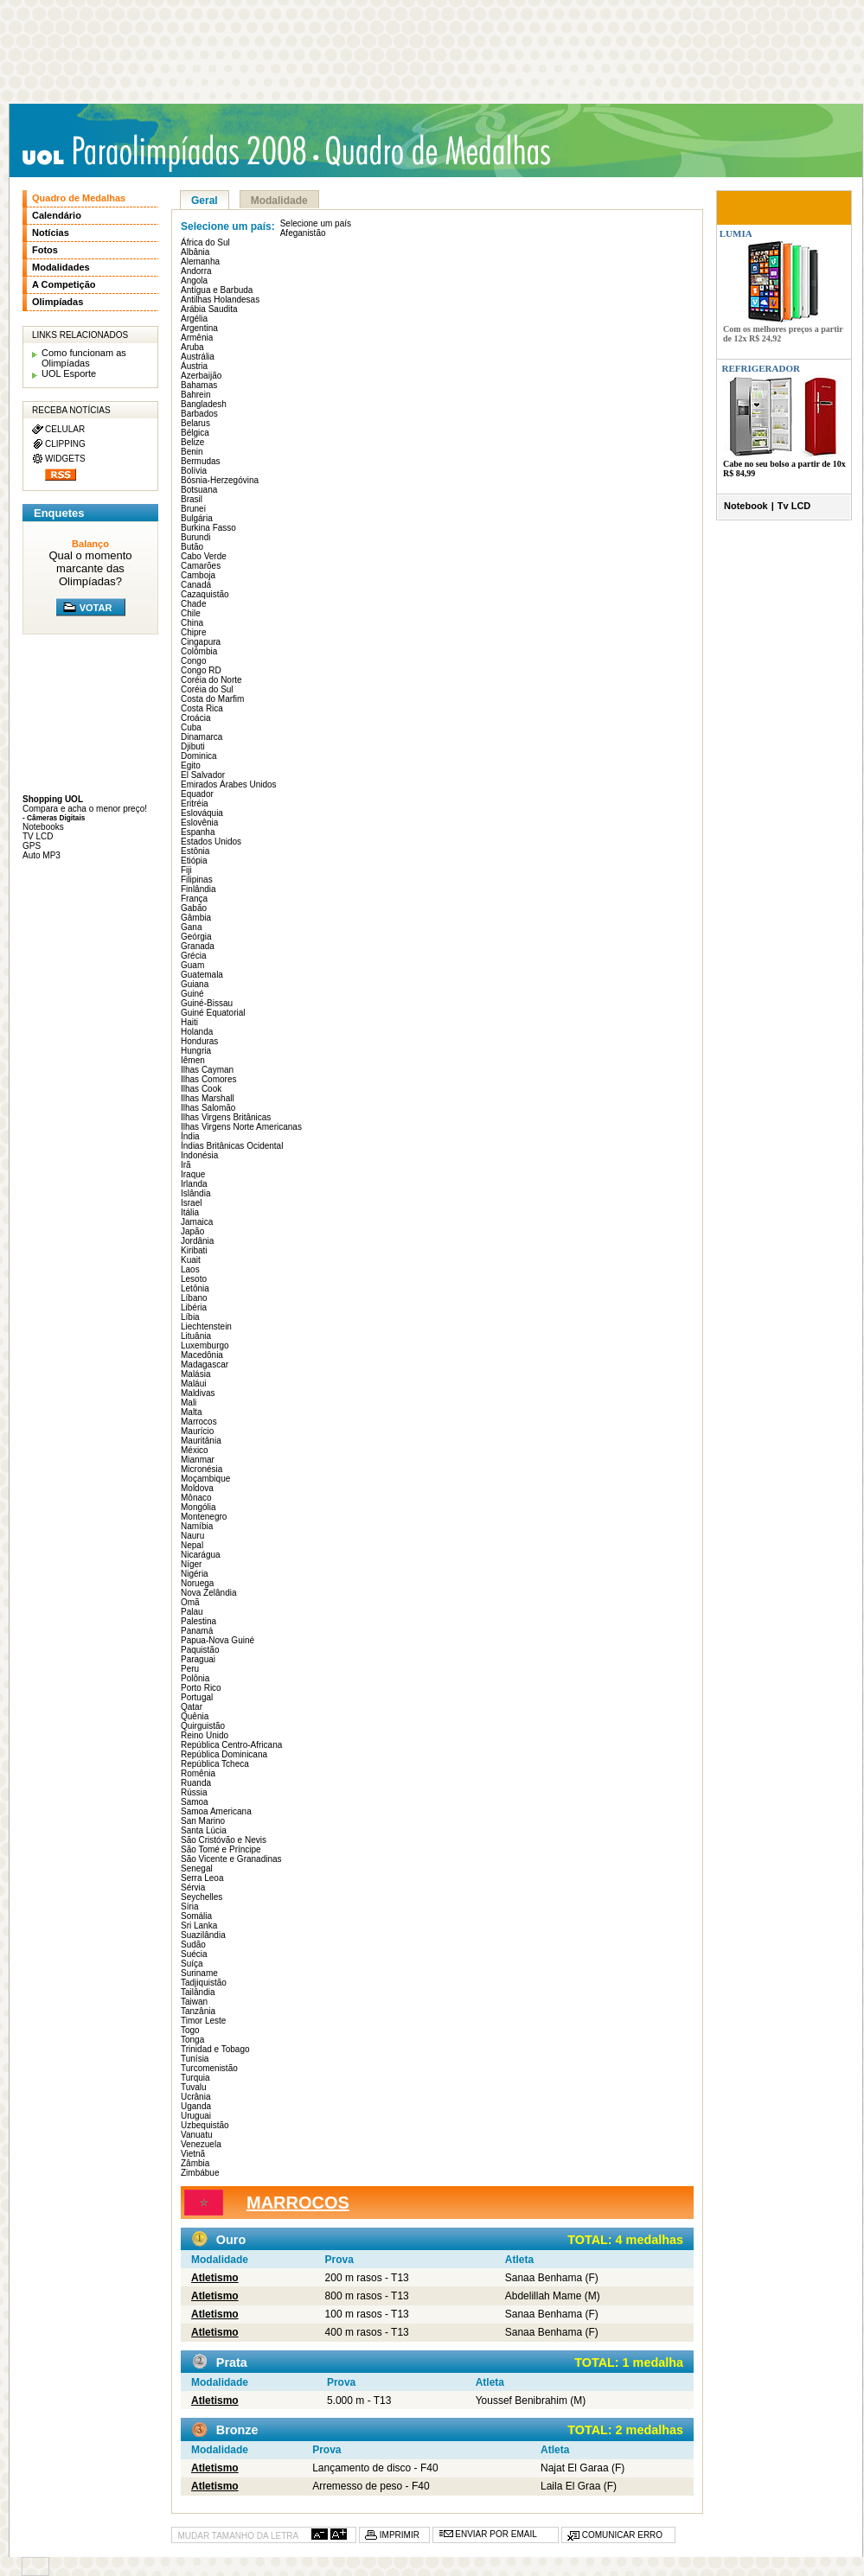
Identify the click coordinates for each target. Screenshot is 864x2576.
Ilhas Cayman (207, 1069)
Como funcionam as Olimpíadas (84, 358)
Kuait (191, 1260)
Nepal (192, 1545)
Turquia (195, 2077)
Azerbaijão (201, 375)
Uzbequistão (205, 2125)
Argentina (199, 328)
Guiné (192, 993)
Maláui (193, 1383)
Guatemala (202, 974)
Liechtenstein (206, 1326)
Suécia (194, 1954)
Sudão (193, 1944)
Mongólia (198, 1507)
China (192, 623)
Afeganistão (303, 233)
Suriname (199, 1973)
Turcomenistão (209, 2068)
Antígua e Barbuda (217, 290)
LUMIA (734, 233)
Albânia (195, 252)
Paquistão (200, 1650)
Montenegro (204, 1516)
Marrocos (199, 1421)
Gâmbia (196, 917)
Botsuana (199, 489)
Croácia (195, 718)
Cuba (191, 727)
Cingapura (201, 642)
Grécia (193, 955)
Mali (188, 1402)
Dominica (199, 756)
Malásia (195, 1374)
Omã (190, 1602)
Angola (194, 280)
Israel (191, 1203)
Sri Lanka (199, 1925)
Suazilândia (203, 1935)
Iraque (193, 1174)
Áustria (194, 366)
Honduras (199, 1041)
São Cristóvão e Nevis (223, 1840)
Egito (191, 765)
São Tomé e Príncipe (221, 1849)
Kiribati (194, 1250)
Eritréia (194, 803)
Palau (192, 1611)
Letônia (195, 1288)
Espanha (197, 832)
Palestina (198, 1621)
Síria (190, 1906)
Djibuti (193, 746)
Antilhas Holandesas (220, 299)
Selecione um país (315, 223)
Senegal (197, 1868)
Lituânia (196, 1336)
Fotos (45, 250)
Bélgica (195, 432)
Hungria (196, 1050)
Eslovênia (199, 822)
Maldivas (197, 1393)
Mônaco (196, 1497)
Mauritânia (201, 1440)
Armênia (197, 337)
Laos (190, 1269)
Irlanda (194, 1184)
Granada (197, 946)
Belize (192, 442)
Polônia (195, 1678)
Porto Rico (201, 1688)
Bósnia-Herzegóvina (220, 480)
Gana (191, 927)
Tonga (192, 2039)
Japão (192, 1231)
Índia (190, 1136)
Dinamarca (201, 737)
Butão (192, 547)
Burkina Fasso (208, 527)
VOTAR (96, 608)
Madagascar (204, 1364)
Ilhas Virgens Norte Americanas (241, 1127)
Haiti (189, 1022)
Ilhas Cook (201, 1089)
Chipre (193, 632)
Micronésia (201, 1469)
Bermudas (201, 461)
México (194, 1450)
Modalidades (61, 267)
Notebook (746, 506)
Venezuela (201, 2144)
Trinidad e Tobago (215, 2049)
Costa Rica (202, 708)
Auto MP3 (41, 855)
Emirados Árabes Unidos (229, 784)
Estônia (195, 851)
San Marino (203, 1821)
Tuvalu (194, 2087)
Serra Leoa (202, 1878)
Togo (190, 2030)
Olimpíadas (57, 301)
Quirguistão (203, 1726)
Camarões (201, 566)
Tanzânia (198, 2011)
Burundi (195, 537)
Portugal (197, 1697)
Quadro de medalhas (442, 151)
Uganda (196, 2106)
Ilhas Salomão (208, 1108)
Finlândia (198, 889)
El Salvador (203, 775)
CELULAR (65, 429)
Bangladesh (204, 404)
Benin (192, 451)
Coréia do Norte (211, 680)
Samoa (194, 1802)
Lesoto (194, 1279)
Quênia (194, 1716)
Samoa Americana (216, 1811)
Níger (191, 1564)
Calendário (56, 215)
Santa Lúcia (204, 1830)
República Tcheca (215, 1764)
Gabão (194, 908)
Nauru (192, 1535)
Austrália (197, 356)
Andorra (196, 271)
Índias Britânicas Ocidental (232, 1146)
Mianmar (197, 1459)
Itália (190, 1212)
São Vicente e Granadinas (231, 1859)
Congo (193, 661)
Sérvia (193, 1887)
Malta (191, 1412)
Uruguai (196, 2115)
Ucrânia (195, 2096)
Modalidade (279, 200)
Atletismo (215, 2278)
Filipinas (197, 879)
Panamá (197, 1631)
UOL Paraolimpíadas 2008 (169, 152)
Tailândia (197, 1992)
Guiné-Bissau (207, 1003)
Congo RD (201, 670)
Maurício (197, 1431)
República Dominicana (224, 1754)
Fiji (186, 870)
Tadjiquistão (204, 1982)
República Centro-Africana (231, 1745)
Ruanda (196, 1783)
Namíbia (197, 1526)
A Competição (64, 284)
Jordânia (197, 1241)
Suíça (192, 1963)
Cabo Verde (204, 556)
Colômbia (199, 651)
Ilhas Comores (208, 1079)
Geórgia (196, 936)
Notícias (50, 232)
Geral (204, 200)
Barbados (199, 413)
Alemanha (200, 261)
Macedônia (202, 1355)
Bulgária (197, 518)
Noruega (197, 1583)
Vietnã (193, 2153)
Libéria (194, 1307)
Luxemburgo (205, 1345)
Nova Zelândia (208, 1592)
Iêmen (193, 1060)
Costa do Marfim (212, 699)
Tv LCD (794, 506)
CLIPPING (65, 444)
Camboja (198, 575)
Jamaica (197, 1222)
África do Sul (205, 242)
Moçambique (205, 1478)
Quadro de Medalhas (78, 198)
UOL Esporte (69, 373)
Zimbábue (200, 2172)
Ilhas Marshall (207, 1098)
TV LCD (38, 836)
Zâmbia (195, 2163)
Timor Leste (203, 2020)
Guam (192, 965)
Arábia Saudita (209, 309)
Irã (186, 1165)
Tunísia (194, 2058)
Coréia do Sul (207, 689)
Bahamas (199, 385)
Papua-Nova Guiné (217, 1640)
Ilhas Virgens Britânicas (226, 1117)
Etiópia (194, 860)
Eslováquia (202, 813)
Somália (196, 1916)
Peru (190, 1669)
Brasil (191, 499)
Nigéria (194, 1573)
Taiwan (194, 2001)
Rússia (194, 1792)
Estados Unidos (211, 841)
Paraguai (198, 1659)
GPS (31, 846)
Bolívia (194, 470)
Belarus (195, 423)
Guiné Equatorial (213, 1012)
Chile (191, 613)
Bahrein (195, 394)
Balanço (90, 544)
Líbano (194, 1298)
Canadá (196, 585)
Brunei (193, 508)
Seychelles (201, 1897)
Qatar (191, 1707)
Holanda (197, 1031)
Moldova (197, 1488)
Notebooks (43, 827)
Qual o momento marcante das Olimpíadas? (89, 568)
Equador (197, 794)
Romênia (198, 1773)
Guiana (194, 984)
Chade (193, 604)
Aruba (192, 347)
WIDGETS (65, 458)
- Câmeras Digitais (53, 817)
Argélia (194, 318)
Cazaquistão (205, 594)
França (194, 898)
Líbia (190, 1317)
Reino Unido (204, 1735)
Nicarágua (201, 1554)
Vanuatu (197, 2134)
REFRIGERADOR (761, 368)
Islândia (195, 1193)
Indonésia (199, 1155)
